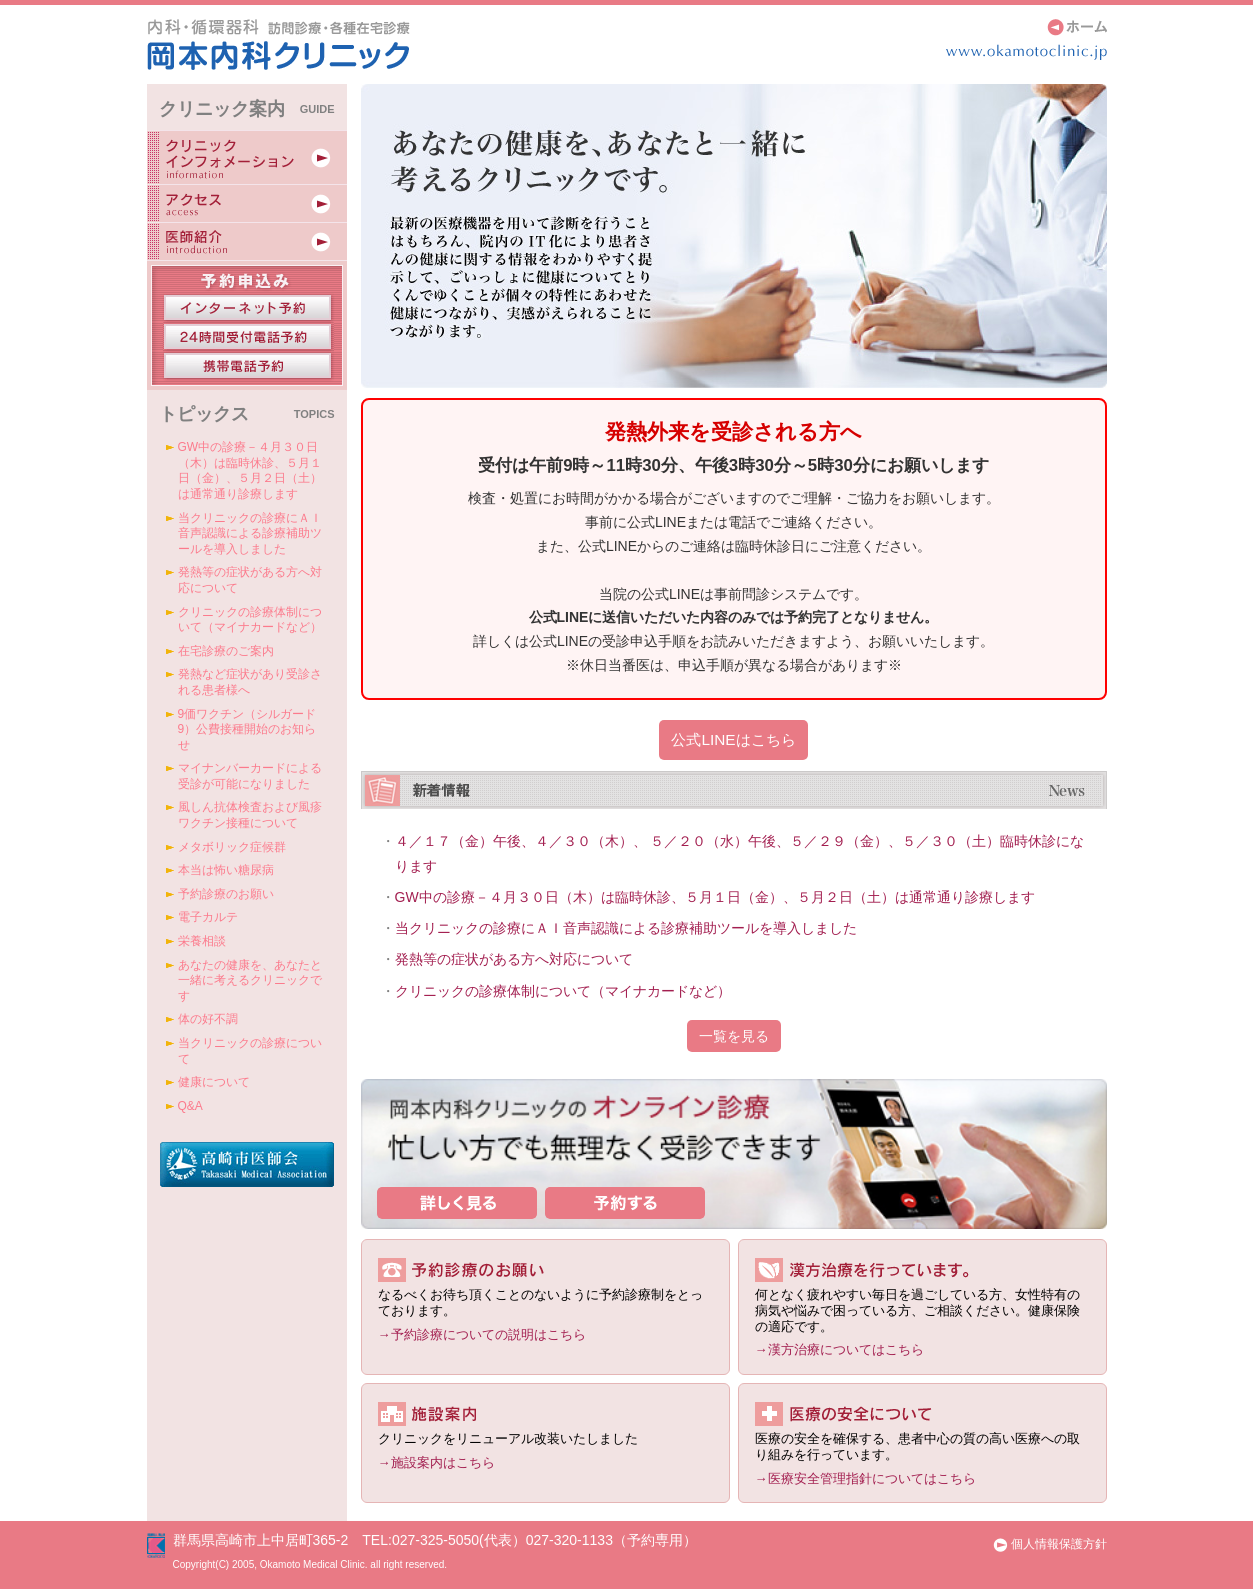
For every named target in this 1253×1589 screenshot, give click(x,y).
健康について (214, 1082)
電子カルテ (208, 917)
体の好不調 (208, 1019)
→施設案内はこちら (436, 1462)
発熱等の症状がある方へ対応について (514, 959)
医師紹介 (247, 241)
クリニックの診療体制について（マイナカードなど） (563, 991)
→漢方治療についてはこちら (839, 1349)
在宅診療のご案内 (226, 651)
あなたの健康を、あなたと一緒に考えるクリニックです (250, 980)
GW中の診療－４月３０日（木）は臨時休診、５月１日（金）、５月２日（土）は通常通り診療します (715, 897)
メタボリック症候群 (232, 847)
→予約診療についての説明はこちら (482, 1334)
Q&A (190, 1106)
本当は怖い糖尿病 (226, 870)
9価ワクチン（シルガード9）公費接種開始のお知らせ (247, 729)
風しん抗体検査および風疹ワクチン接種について (250, 815)
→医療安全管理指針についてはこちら (865, 1478)
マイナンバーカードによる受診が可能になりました (250, 776)
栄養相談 (202, 941)
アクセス (247, 203)
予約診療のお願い (226, 894)
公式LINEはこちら (733, 739)
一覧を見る (734, 1036)
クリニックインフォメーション (247, 157)
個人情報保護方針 (1049, 1544)
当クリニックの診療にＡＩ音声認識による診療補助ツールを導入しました (626, 928)
